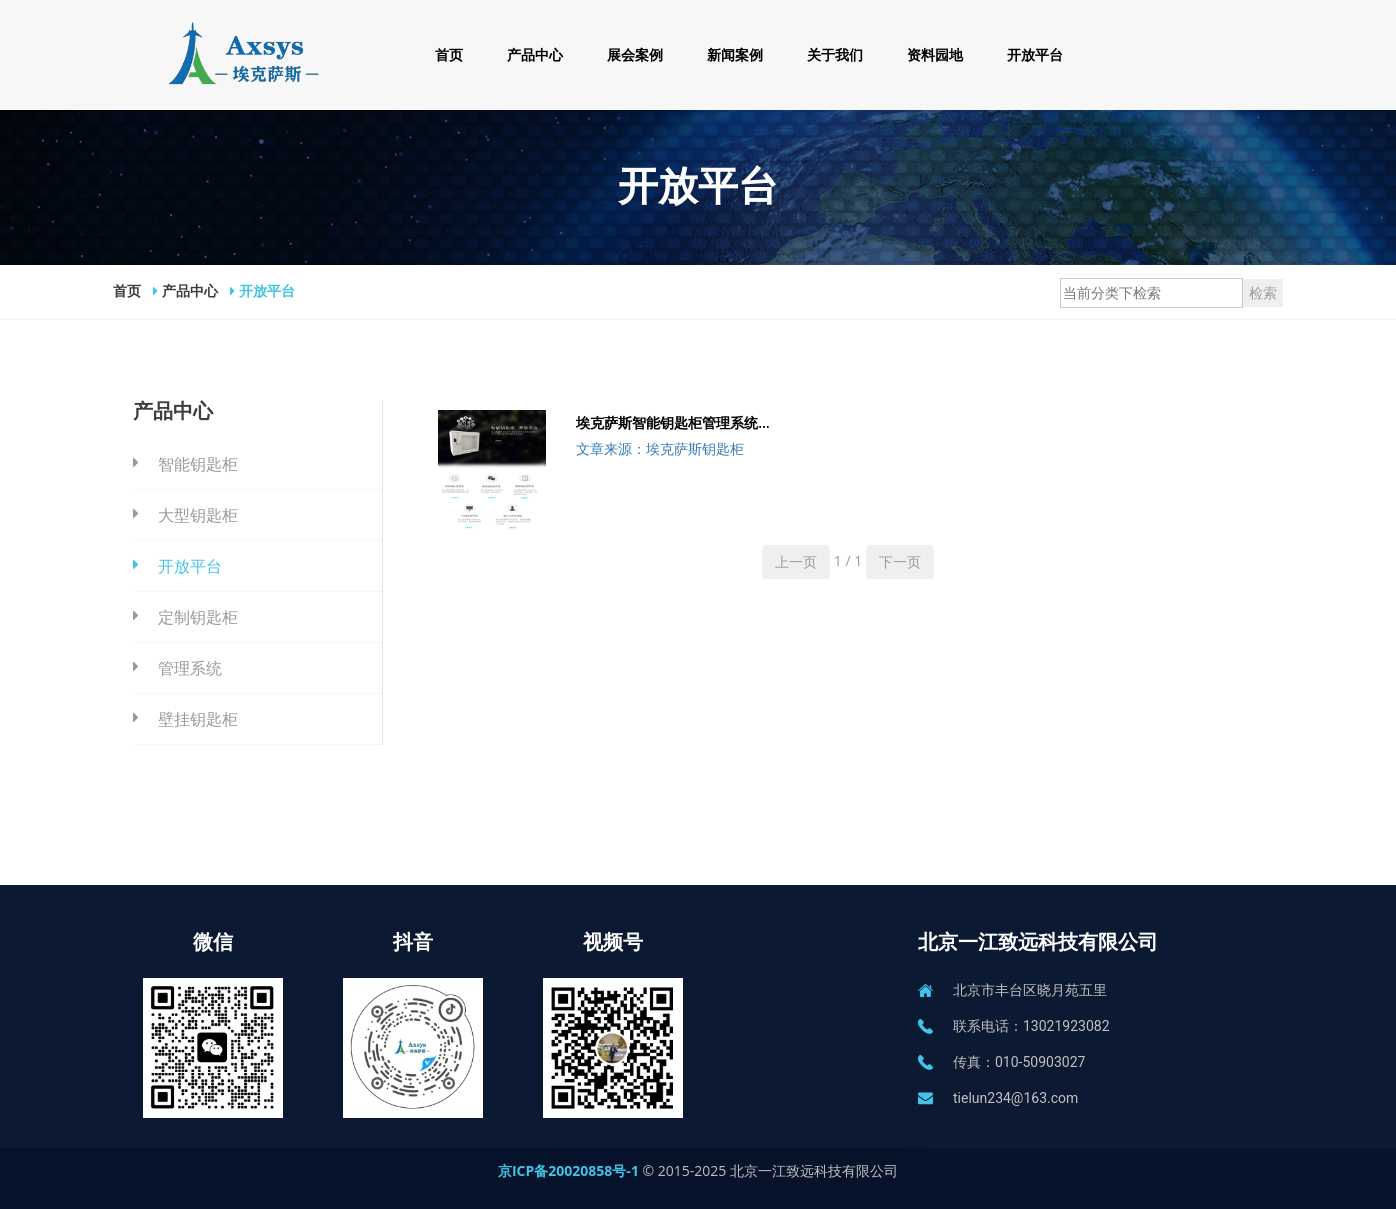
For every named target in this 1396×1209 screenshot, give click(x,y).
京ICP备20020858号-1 (570, 1170)
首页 (449, 54)
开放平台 (1035, 54)
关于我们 (835, 54)
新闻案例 (735, 54)
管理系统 (190, 668)
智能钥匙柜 (198, 464)
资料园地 (935, 54)
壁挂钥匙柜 (198, 719)
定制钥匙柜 (198, 617)
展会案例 (635, 54)
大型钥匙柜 (198, 515)
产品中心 (535, 54)
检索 (1263, 292)
